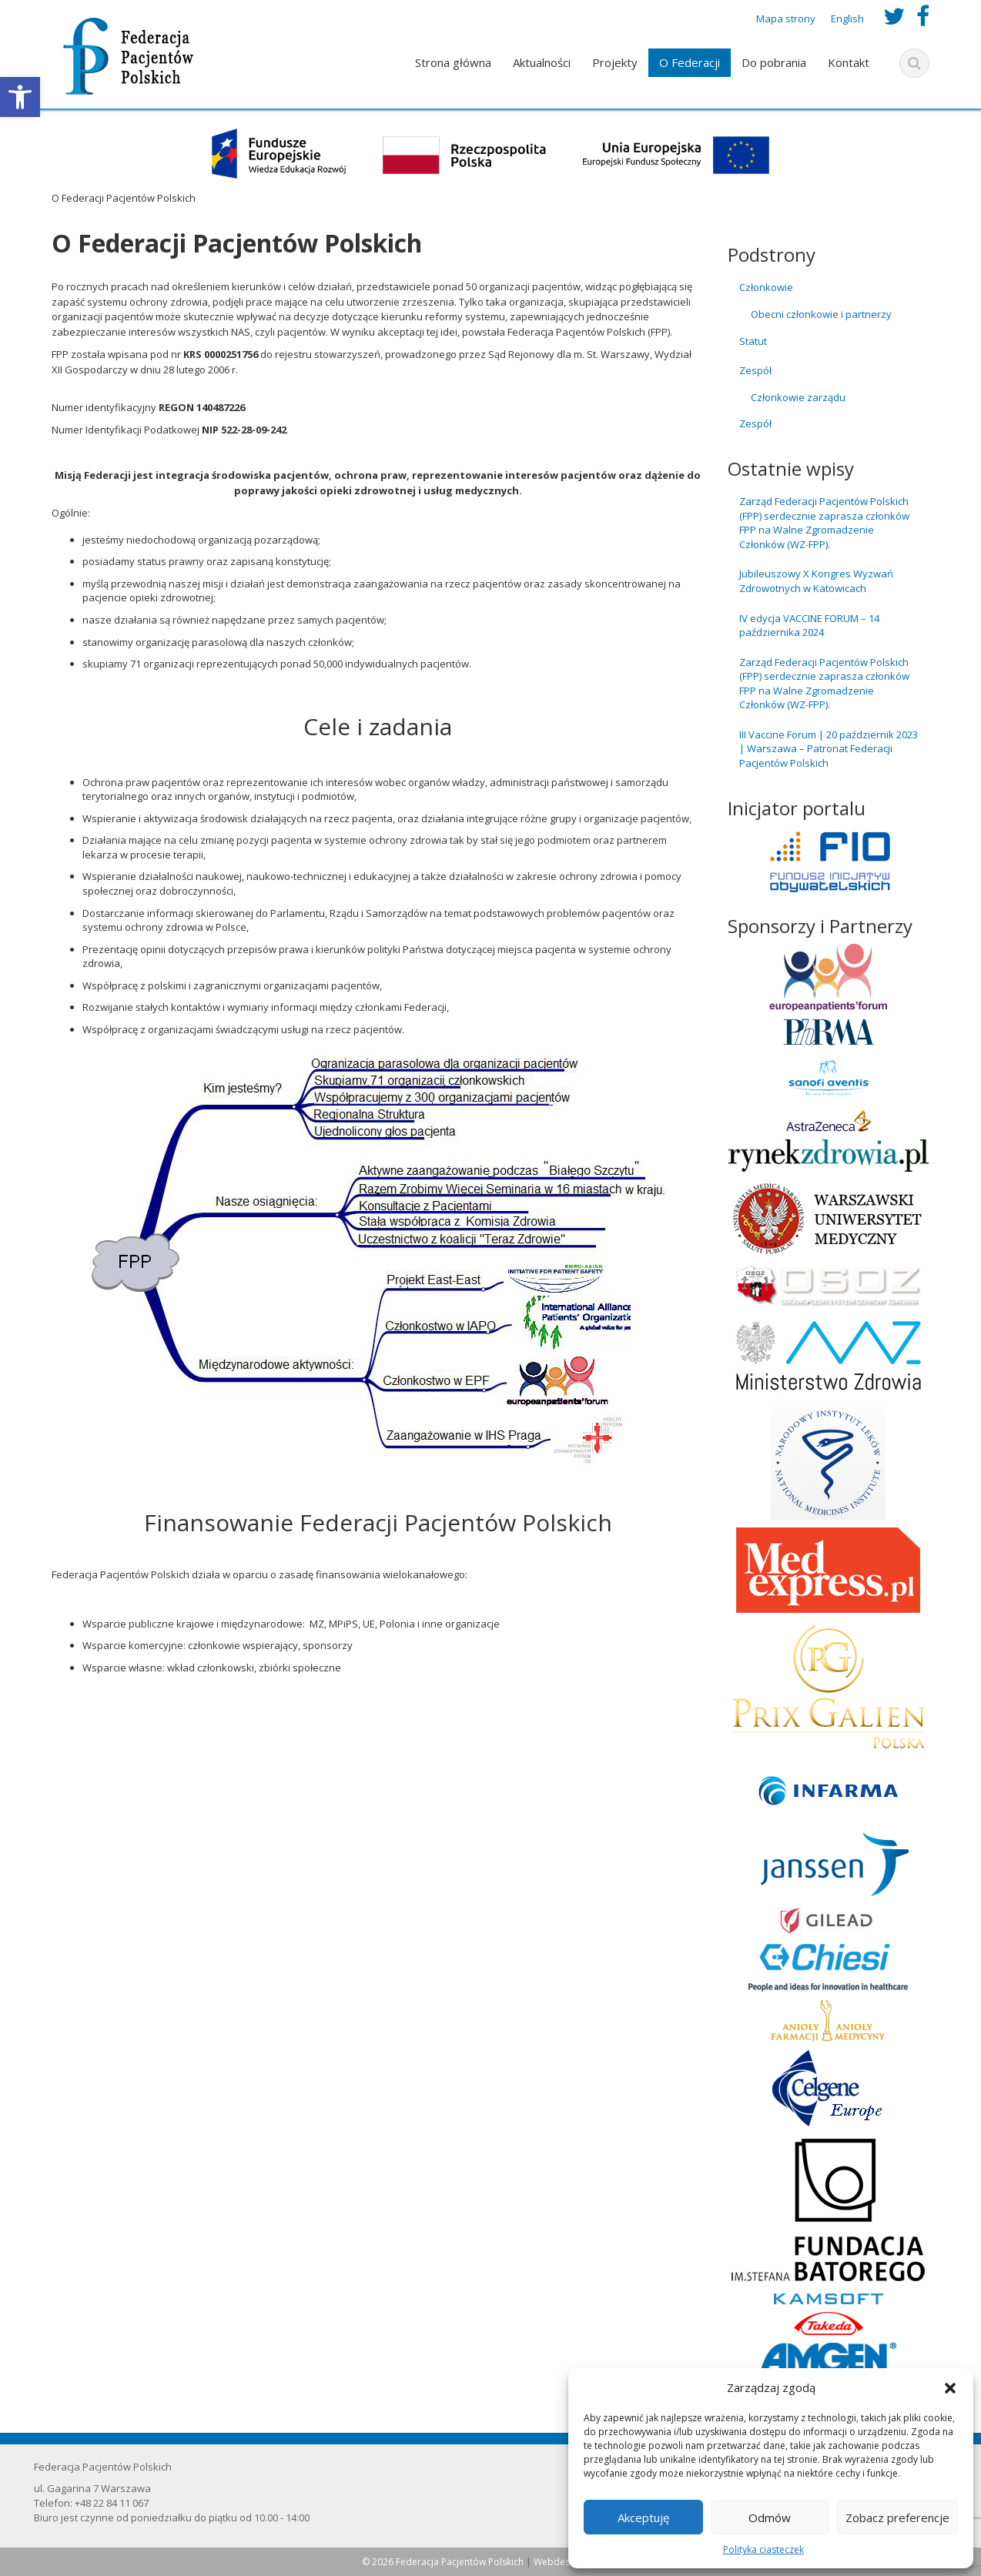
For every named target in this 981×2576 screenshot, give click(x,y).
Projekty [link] (615, 62)
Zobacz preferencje (897, 2517)
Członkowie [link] (766, 287)
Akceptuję (643, 2517)
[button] (950, 2388)
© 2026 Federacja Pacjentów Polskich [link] (444, 2561)
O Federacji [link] (689, 62)
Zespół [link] (755, 370)
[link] (20, 97)
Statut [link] (753, 341)
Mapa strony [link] (785, 18)
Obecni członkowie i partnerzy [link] (821, 314)
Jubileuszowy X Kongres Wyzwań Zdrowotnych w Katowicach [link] (816, 581)
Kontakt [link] (848, 62)
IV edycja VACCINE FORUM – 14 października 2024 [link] (809, 625)
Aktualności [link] (542, 62)
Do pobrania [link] (774, 62)
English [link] (847, 18)
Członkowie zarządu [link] (798, 397)
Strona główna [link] (453, 62)
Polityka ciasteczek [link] (763, 2549)
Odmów (769, 2517)
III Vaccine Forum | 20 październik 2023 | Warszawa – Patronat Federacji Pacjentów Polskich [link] (828, 749)
